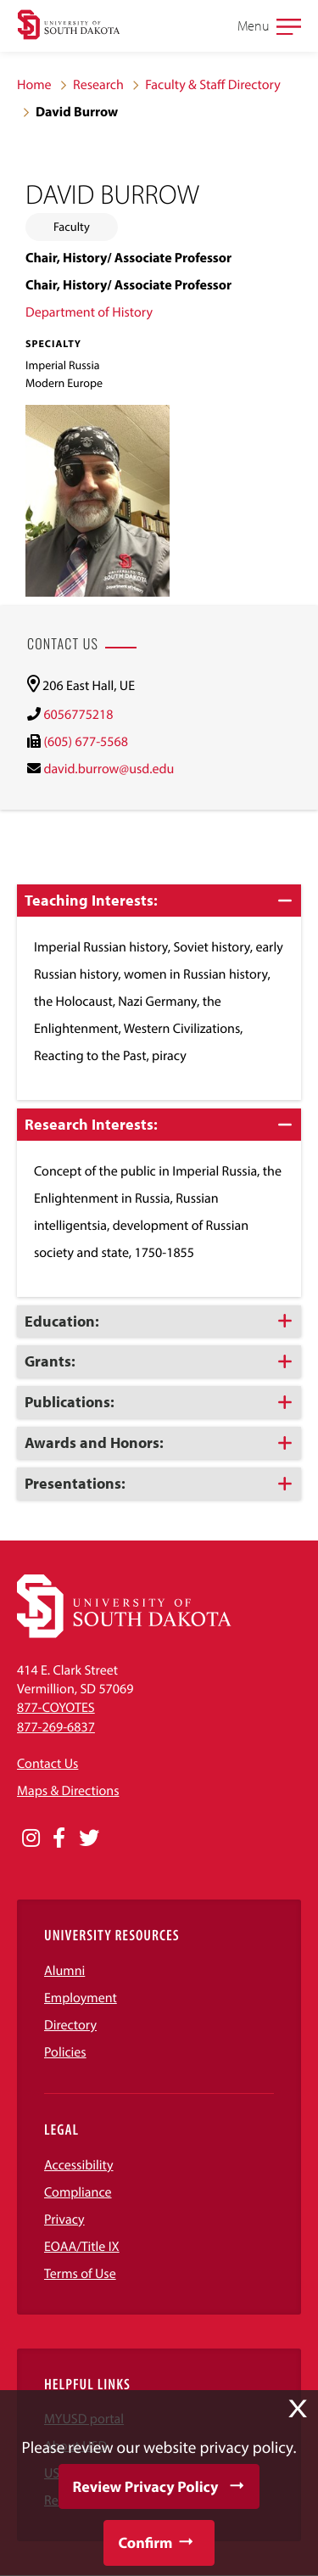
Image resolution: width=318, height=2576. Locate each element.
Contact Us (47, 1763)
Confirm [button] (145, 2542)
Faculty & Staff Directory (213, 84)
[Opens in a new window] (31, 1838)
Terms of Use (80, 2273)
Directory (70, 2025)
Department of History (89, 312)
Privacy (64, 2219)
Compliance (78, 2192)
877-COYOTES (56, 1707)
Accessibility (79, 2165)
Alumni (64, 1970)
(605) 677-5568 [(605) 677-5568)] (85, 741)
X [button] (297, 2409)
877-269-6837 (56, 1727)
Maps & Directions (68, 1790)
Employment (80, 1998)
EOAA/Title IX (82, 2246)
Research (98, 84)
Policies (65, 2052)
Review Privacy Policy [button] (146, 2486)
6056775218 (78, 714)
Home (34, 84)
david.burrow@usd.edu (108, 768)
